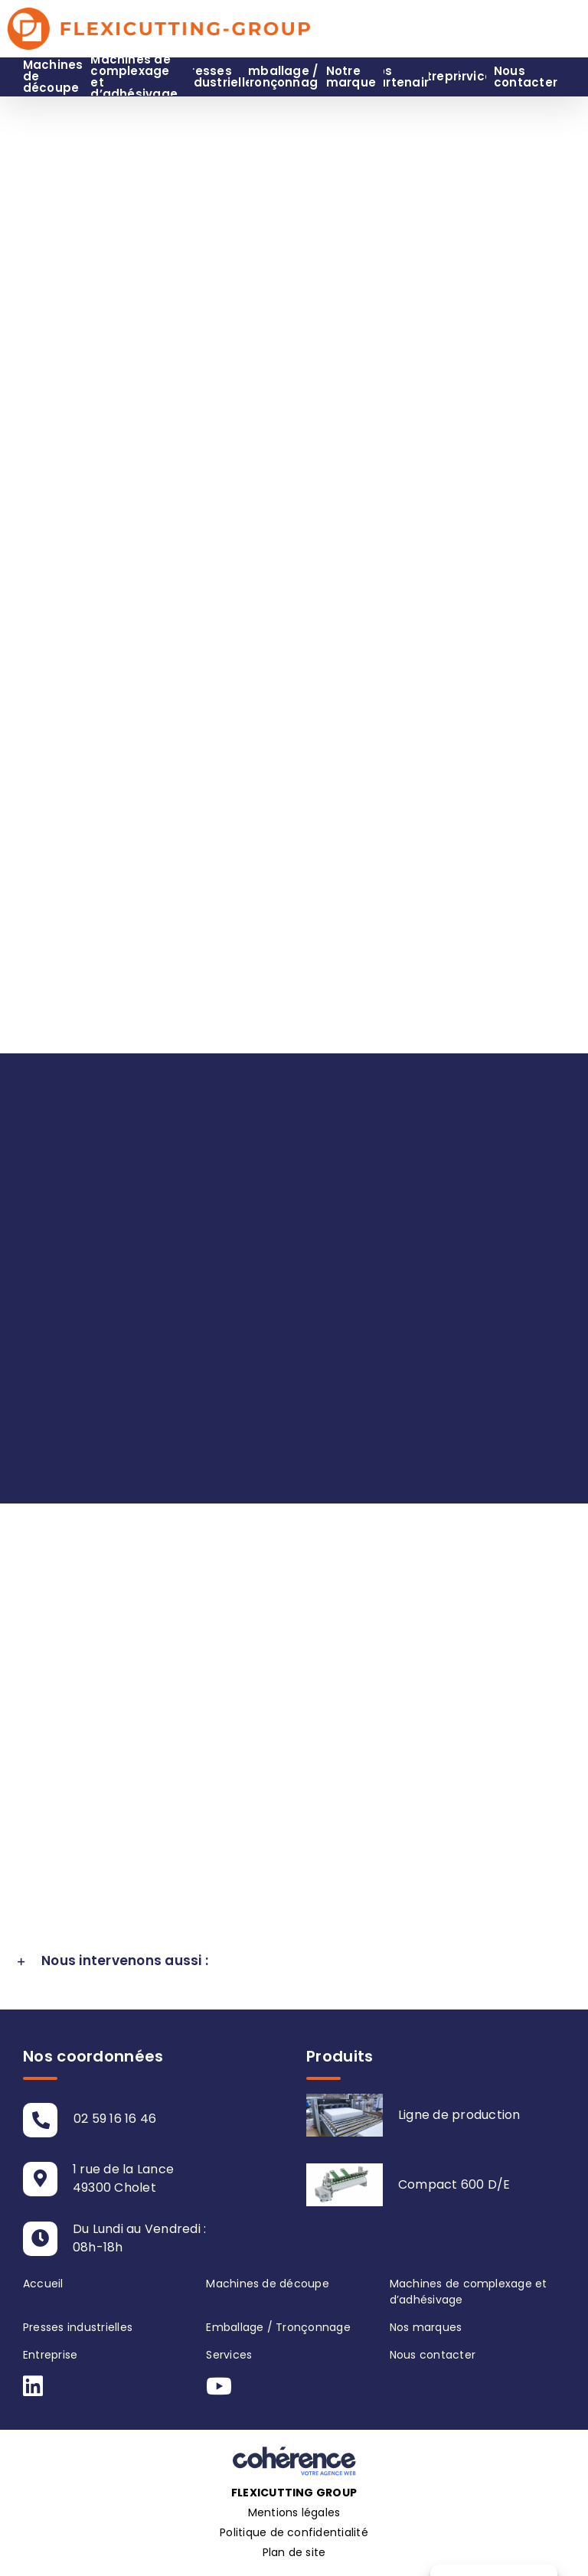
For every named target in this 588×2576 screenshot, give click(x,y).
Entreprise (50, 2354)
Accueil (43, 2283)
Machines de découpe (267, 2283)
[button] (294, 1961)
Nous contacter (432, 2354)
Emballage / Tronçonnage (278, 2327)
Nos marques (426, 2327)
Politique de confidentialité (294, 2532)
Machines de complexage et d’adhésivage (468, 2291)
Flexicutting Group (294, 2492)
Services (229, 2354)
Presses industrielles (77, 2327)
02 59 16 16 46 (115, 2118)
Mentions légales (294, 2512)
